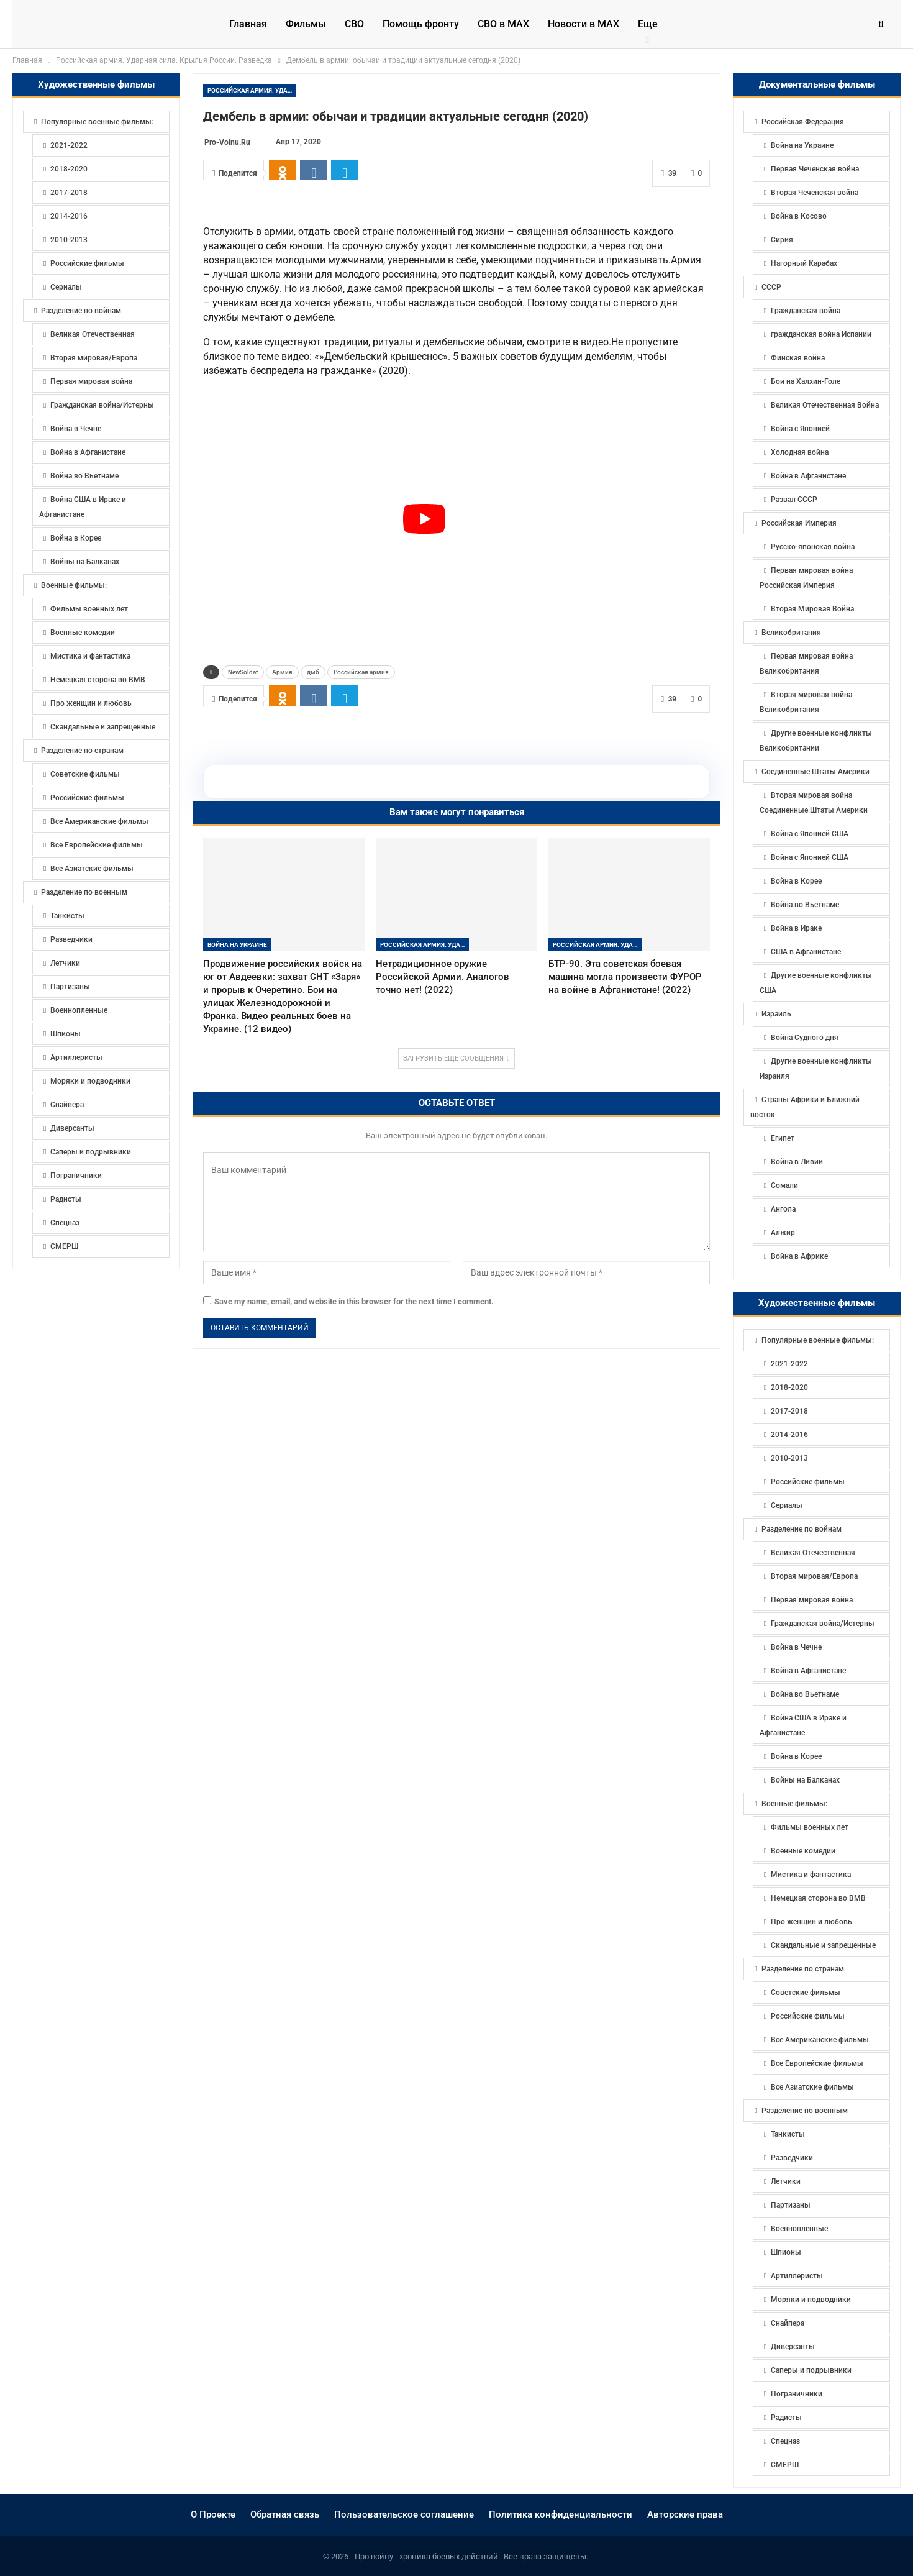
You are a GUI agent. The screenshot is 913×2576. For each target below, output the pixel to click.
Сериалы (786, 1505)
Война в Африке (799, 1256)
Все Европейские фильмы (817, 2063)
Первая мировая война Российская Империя (806, 578)
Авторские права (685, 2514)
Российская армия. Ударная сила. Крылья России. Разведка (251, 90)
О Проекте (213, 2514)
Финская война (798, 358)
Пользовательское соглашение (404, 2514)
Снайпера (787, 2323)
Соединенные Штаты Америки (815, 771)
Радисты (786, 2417)
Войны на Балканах (805, 1780)
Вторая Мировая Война (812, 609)
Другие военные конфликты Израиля (816, 1068)
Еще (648, 24)
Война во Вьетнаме (805, 904)
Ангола (783, 1209)
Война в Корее (796, 881)
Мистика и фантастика (811, 1874)
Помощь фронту (421, 24)
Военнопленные (799, 2228)
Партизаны (791, 2205)
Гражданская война (805, 310)
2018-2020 (789, 1387)
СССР (771, 287)
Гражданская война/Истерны (822, 1623)
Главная (248, 24)
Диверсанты (793, 2346)
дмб (313, 939)
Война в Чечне (796, 1647)
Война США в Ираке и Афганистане (803, 1725)
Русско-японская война (813, 546)
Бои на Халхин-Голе (805, 381)
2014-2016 (789, 1434)
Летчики (786, 2181)
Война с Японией (800, 428)
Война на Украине (237, 1211)
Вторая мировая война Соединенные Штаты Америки (814, 803)
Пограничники (796, 2394)
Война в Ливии (797, 1162)
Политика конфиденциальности (560, 2514)
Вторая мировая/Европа (814, 1576)
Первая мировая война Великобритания (806, 663)
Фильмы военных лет (809, 1827)
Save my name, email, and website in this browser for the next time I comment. (354, 1568)
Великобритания (791, 632)
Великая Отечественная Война (825, 405)
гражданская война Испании (821, 334)
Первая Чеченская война (815, 169)
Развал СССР (794, 499)
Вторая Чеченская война (814, 192)
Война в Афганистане (808, 476)
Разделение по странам (802, 1969)
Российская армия (361, 939)
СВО (354, 24)
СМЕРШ (785, 2464)
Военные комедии (803, 1851)
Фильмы (306, 24)
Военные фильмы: (794, 1803)
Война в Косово (799, 216)
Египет (782, 1138)
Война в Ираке (796, 928)
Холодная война (800, 452)
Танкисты (788, 2134)
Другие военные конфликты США (816, 983)
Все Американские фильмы (820, 2039)
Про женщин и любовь (811, 1921)
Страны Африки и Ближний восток (805, 1107)
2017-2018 (789, 1411)
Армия (282, 939)
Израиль (776, 1014)
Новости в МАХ (583, 24)
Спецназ (785, 2441)
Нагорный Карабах (804, 263)
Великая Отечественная (813, 1552)
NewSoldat (243, 939)
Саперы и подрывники (811, 2370)
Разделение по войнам (801, 1529)
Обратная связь (284, 2514)
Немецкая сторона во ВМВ (818, 1898)
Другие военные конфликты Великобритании (816, 740)
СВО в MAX (503, 24)
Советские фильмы (805, 1992)
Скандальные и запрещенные (823, 1945)
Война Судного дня (804, 1037)
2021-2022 (789, 1363)
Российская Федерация (802, 121)
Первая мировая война (812, 1600)
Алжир (783, 1232)
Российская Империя (799, 523)
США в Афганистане (806, 952)
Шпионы (786, 2252)
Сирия (782, 239)
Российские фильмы (808, 1482)
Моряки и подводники (811, 2299)
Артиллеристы (797, 2276)
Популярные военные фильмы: (817, 1340)
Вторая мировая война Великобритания (806, 702)
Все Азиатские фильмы (812, 2087)
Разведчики (792, 2158)
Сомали (784, 1185)
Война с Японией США (809, 833)
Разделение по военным (804, 2110)
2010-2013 (789, 1458)
